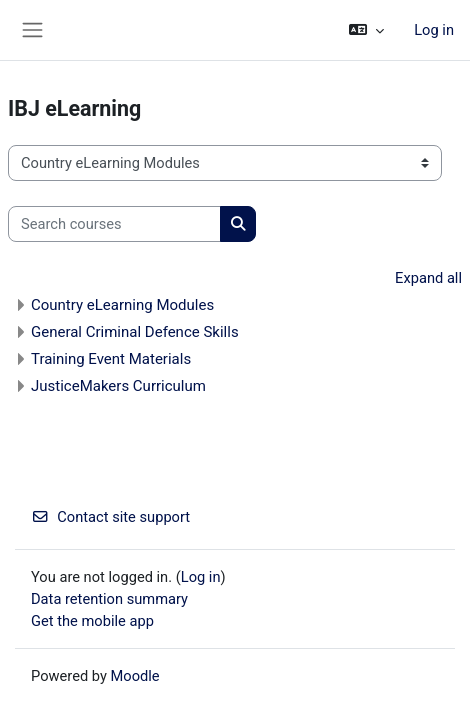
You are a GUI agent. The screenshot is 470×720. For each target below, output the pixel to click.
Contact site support (110, 517)
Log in (434, 30)
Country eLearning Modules (122, 305)
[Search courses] (114, 224)
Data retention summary (109, 599)
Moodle (135, 676)
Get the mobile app (92, 621)
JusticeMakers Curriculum (118, 386)
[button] (366, 30)
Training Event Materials (111, 359)
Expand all (428, 278)
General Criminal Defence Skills (135, 332)
